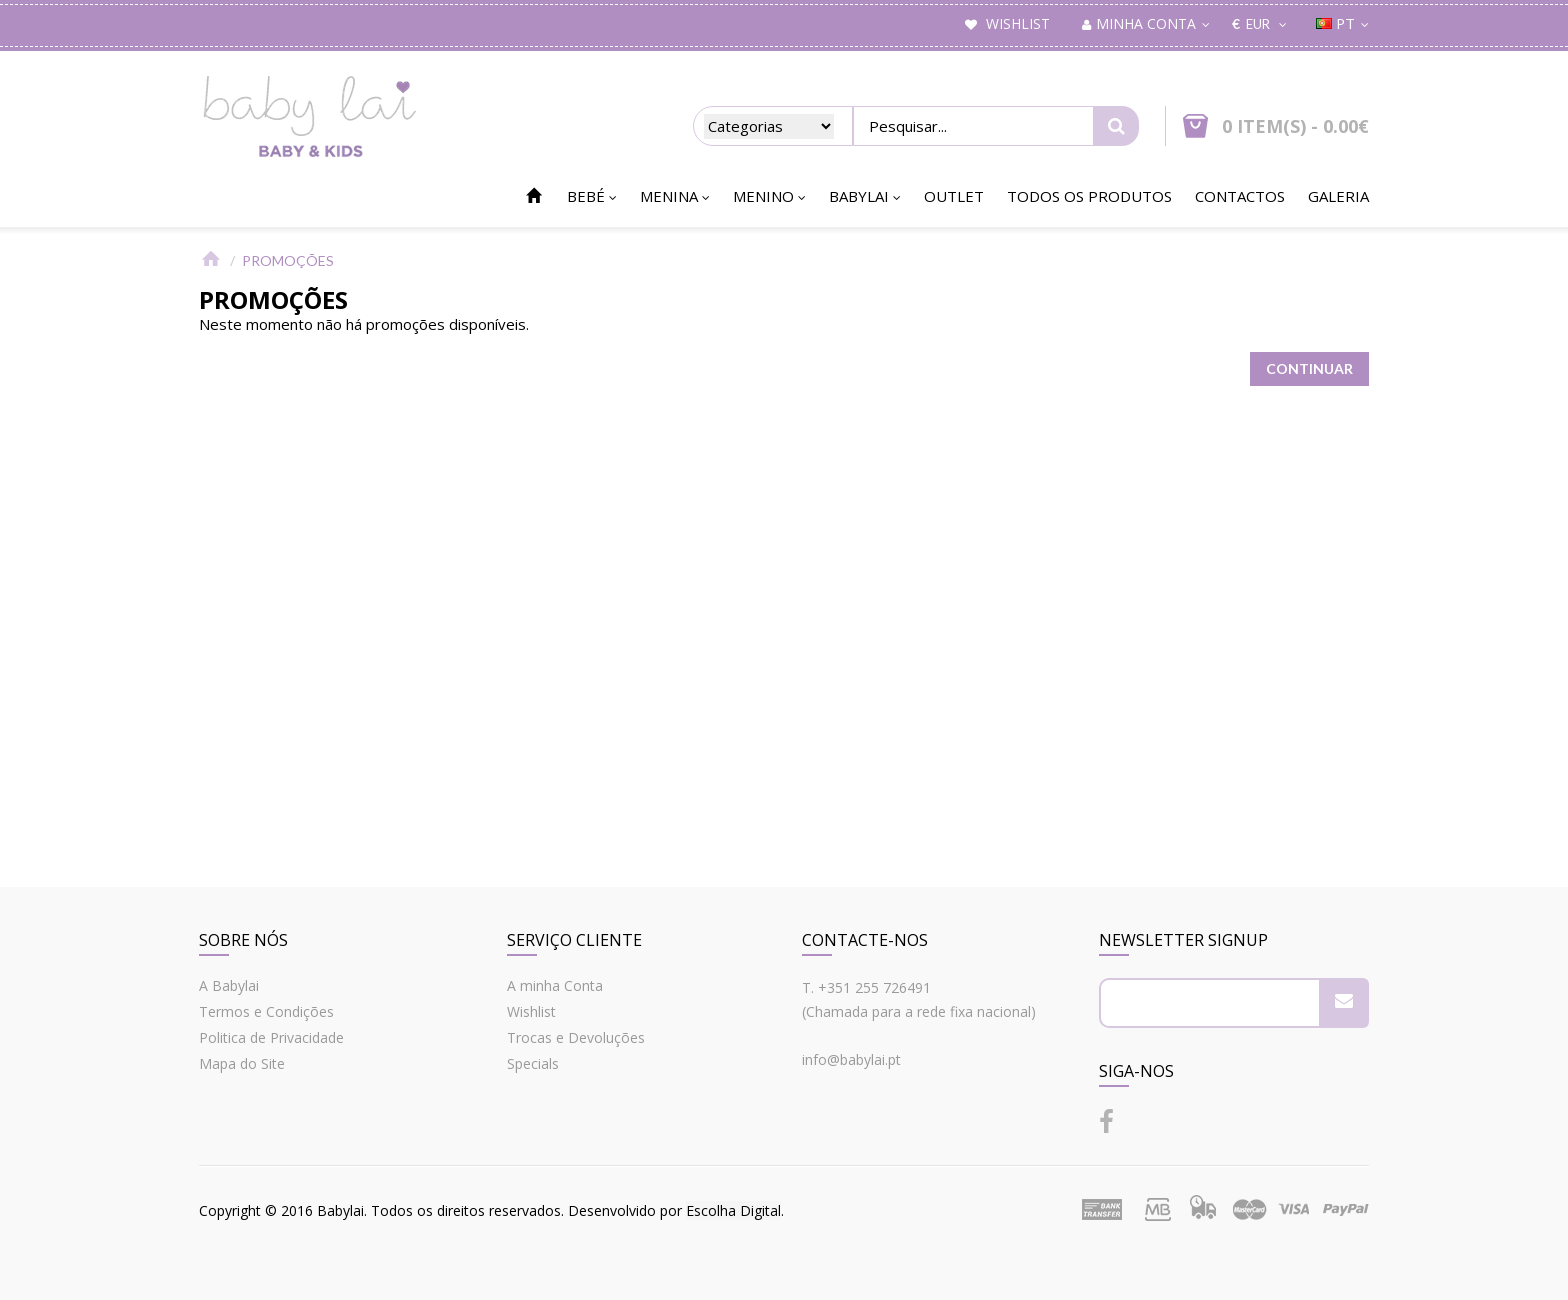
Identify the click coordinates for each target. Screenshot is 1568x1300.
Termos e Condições (266, 1011)
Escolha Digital (733, 1210)
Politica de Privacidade (271, 1037)
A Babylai (229, 985)
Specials (533, 1063)
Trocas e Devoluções (576, 1037)
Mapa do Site (242, 1063)
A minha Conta (555, 985)
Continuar (1309, 368)
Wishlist (531, 1011)
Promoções (288, 260)
